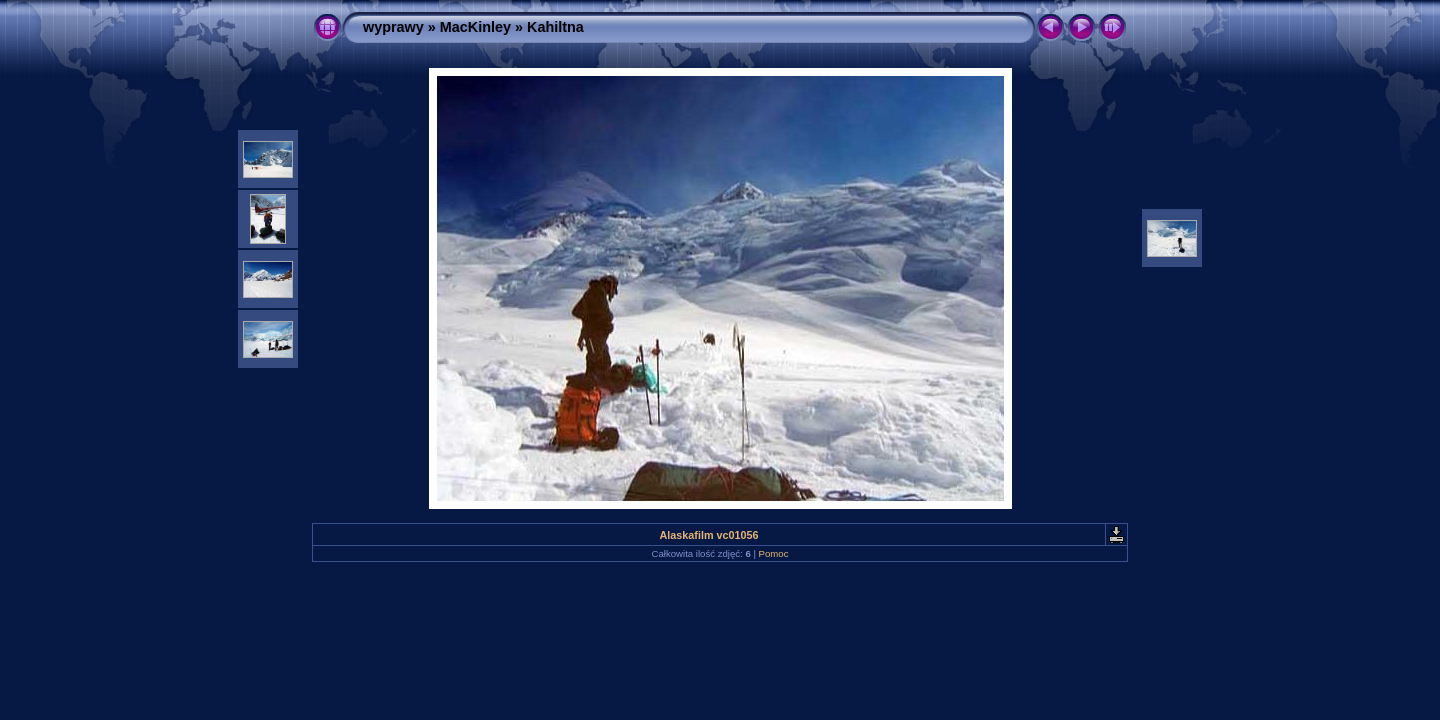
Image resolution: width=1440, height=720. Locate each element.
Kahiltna (555, 27)
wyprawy (393, 27)
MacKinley (475, 27)
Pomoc (774, 553)
